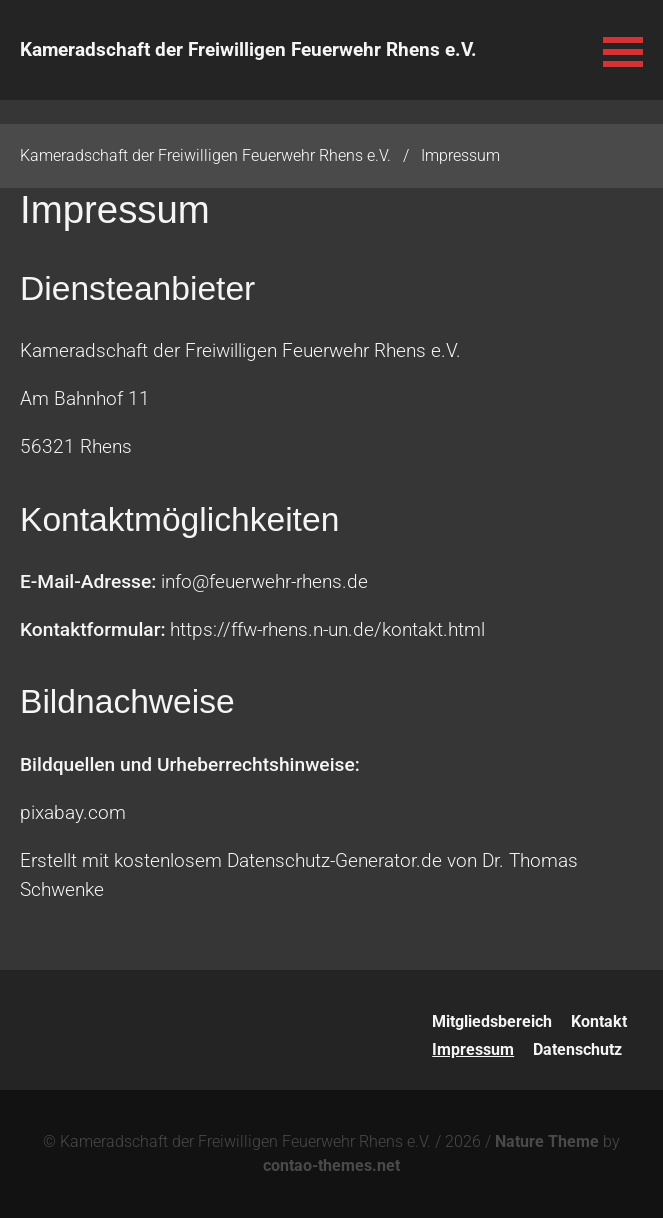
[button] (623, 50)
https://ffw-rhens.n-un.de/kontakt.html (327, 629)
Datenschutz (577, 1049)
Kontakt (599, 1021)
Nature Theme (547, 1141)
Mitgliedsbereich (492, 1021)
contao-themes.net (331, 1165)
